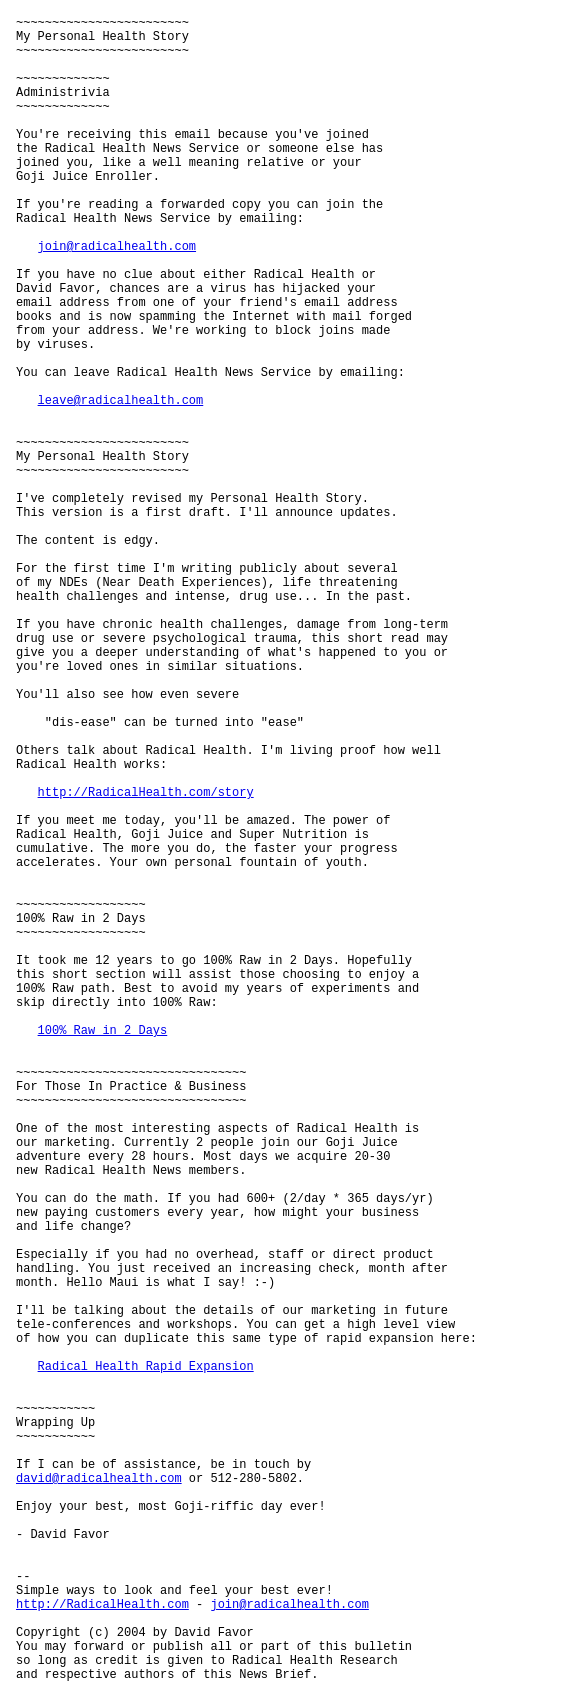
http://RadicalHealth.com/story (146, 793)
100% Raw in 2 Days (103, 1031)
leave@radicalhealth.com (121, 401)
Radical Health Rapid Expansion (146, 1367)
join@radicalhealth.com (117, 247)
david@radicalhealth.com (99, 1479)
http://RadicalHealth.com (102, 1605)
